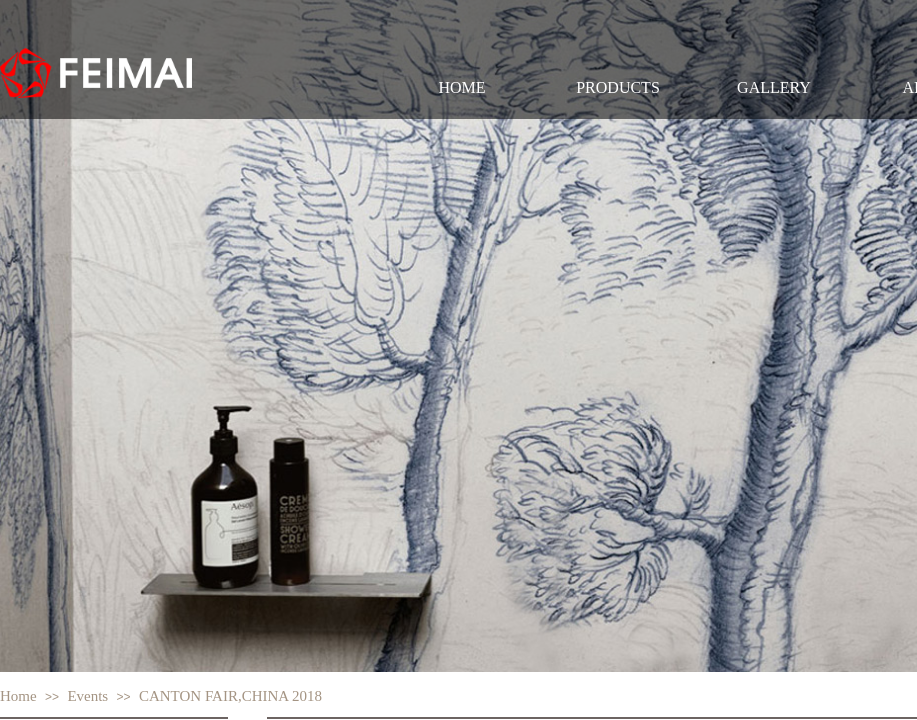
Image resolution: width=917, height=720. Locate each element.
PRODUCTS (618, 87)
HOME (461, 87)
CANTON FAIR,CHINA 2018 (230, 696)
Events (87, 696)
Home (18, 696)
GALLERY (774, 87)
